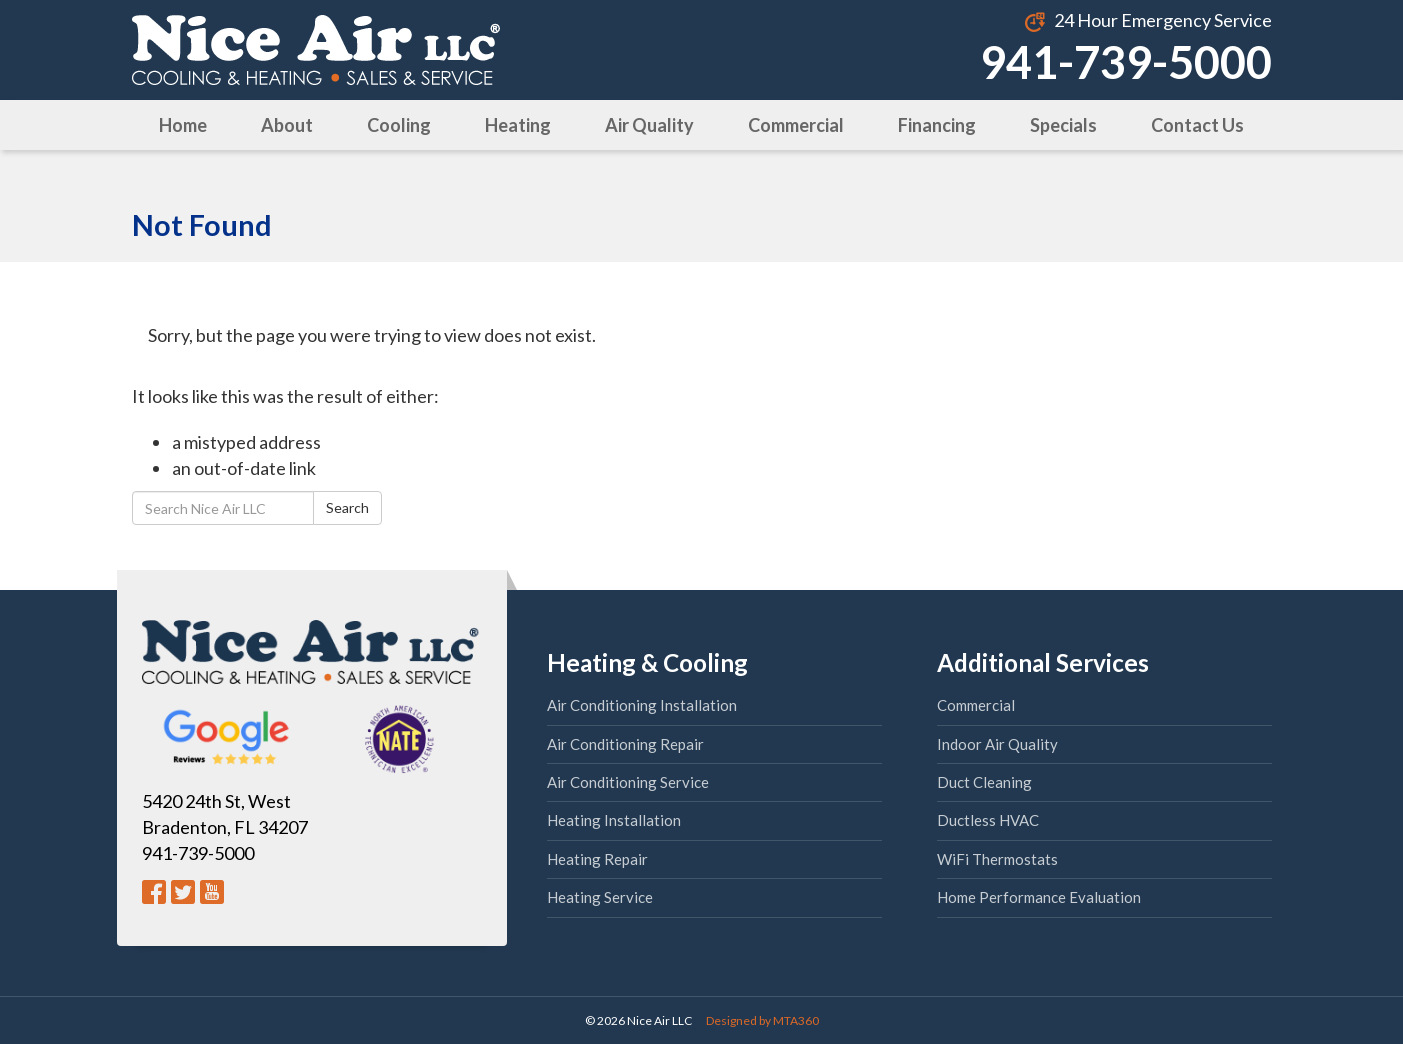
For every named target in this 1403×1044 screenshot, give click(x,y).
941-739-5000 (1126, 62)
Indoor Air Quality (997, 744)
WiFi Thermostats (997, 859)
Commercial (796, 125)
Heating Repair (597, 859)
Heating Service (600, 897)
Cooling (399, 125)
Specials (1063, 125)
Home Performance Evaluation (1039, 897)
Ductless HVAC (988, 820)
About (287, 125)
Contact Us (1197, 125)
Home (183, 125)
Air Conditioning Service (628, 782)
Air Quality (649, 125)
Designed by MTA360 (762, 1020)
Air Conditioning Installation (642, 705)
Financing (937, 125)
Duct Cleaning (984, 782)
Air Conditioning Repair (625, 744)
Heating (518, 125)
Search (347, 507)
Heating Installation (614, 820)
